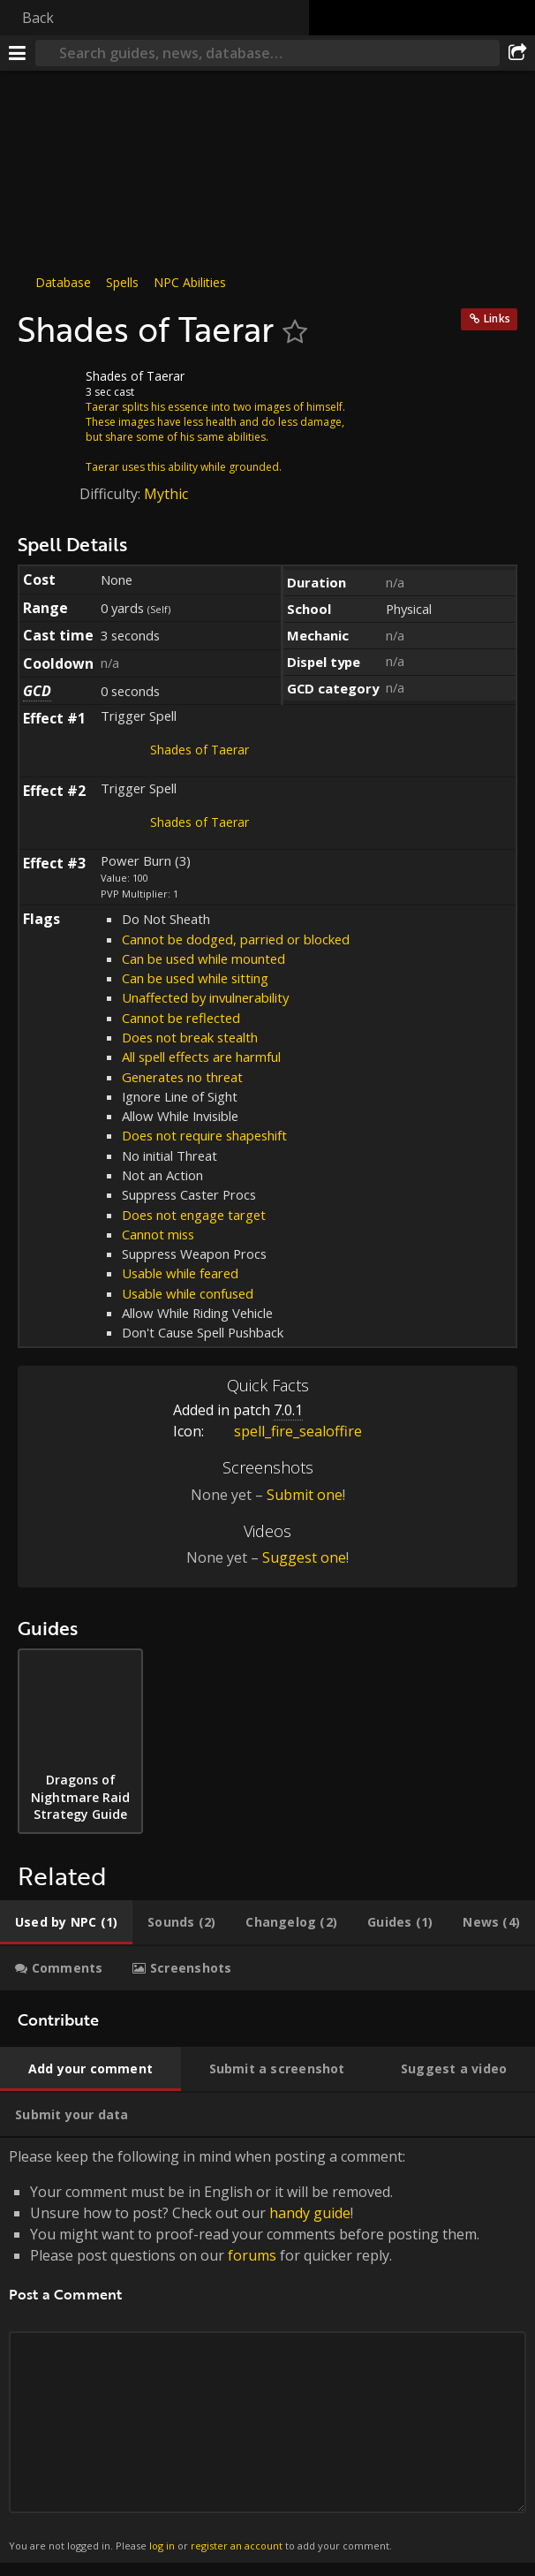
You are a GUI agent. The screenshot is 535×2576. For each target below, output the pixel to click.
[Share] (517, 53)
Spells (122, 282)
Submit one (305, 1494)
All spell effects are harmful (201, 1056)
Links (497, 318)
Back (38, 17)
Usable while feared (180, 1273)
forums (252, 2255)
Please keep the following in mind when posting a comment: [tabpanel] (267, 2350)
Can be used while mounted (203, 958)
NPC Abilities (190, 282)
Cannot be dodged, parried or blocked (236, 939)
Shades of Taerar (199, 749)
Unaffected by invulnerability (205, 997)
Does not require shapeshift (204, 1135)
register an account (237, 2545)
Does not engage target (194, 1215)
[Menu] (17, 53)
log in (162, 2545)
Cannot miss (158, 1234)
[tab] (66, 1922)
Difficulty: (111, 494)
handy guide (309, 2213)
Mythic (166, 494)
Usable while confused (187, 1293)
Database (63, 282)
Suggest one (304, 1557)
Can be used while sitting (195, 978)
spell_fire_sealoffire (284, 1431)
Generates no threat (182, 1077)
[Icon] (47, 389)
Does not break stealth (190, 1037)
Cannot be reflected (181, 1018)
